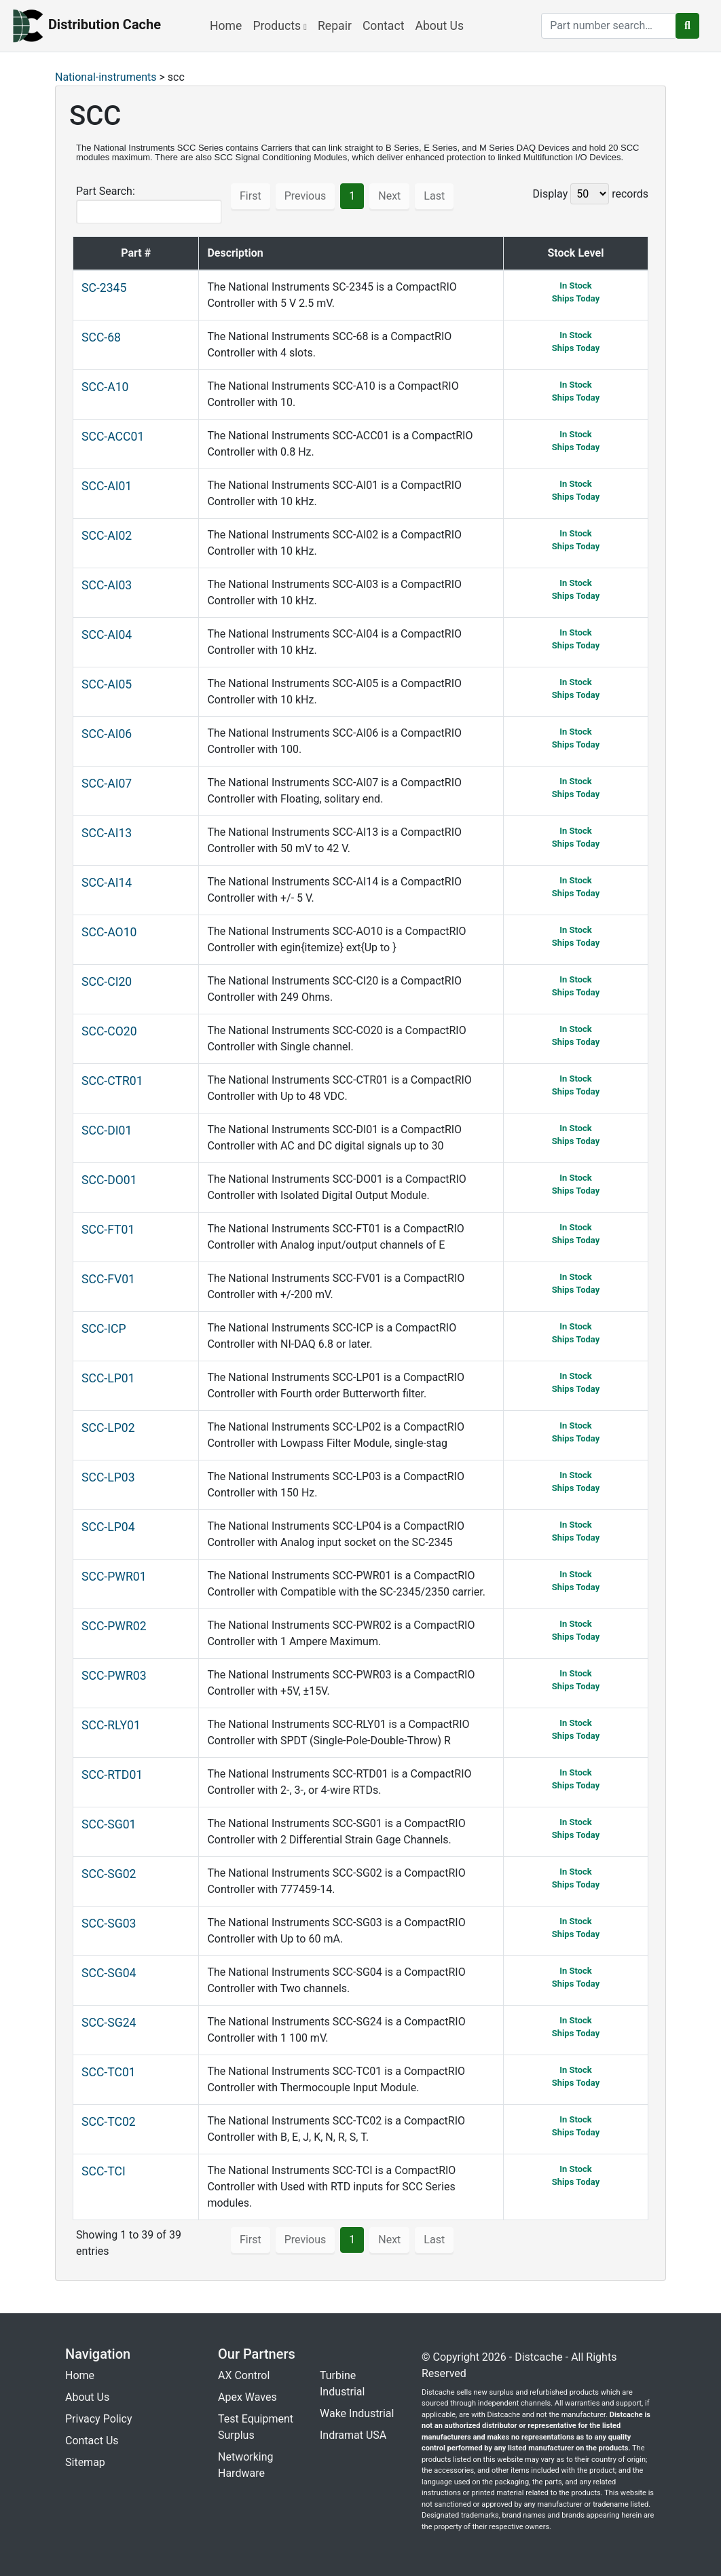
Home (226, 26)
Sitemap (85, 2462)
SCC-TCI (103, 2171)
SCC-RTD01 (112, 1775)
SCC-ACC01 (112, 436)
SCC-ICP (103, 1329)
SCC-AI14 (106, 882)
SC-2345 (103, 288)
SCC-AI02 (106, 535)
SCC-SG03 (108, 1923)
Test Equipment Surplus (255, 2427)
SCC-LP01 (108, 1378)
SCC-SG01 (108, 1824)
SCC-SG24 (108, 2022)
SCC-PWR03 (114, 1675)
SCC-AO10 (108, 932)
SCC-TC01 (108, 2072)
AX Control (244, 2375)
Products (280, 26)
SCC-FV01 (108, 1279)
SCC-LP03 (108, 1477)
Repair (335, 26)
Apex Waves (247, 2397)
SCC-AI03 (106, 585)
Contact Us (92, 2440)
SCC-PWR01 (114, 1576)
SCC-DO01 (109, 1180)
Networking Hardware (246, 2465)
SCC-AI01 (106, 486)
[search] (609, 26)
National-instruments (106, 77)
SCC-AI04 (106, 635)
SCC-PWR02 (114, 1626)
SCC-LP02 (108, 1428)
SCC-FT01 (107, 1229)
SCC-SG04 (108, 1973)
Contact (384, 26)
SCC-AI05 (106, 684)
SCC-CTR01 (112, 1081)
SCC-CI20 (106, 982)
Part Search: (149, 204)
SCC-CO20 (109, 1031)
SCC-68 (101, 337)
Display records (590, 193)
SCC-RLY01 (111, 1725)
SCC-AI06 (106, 734)
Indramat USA (353, 2435)
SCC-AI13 (106, 833)
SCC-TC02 (108, 2122)
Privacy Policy (98, 2418)
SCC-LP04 (108, 1527)
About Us (439, 26)
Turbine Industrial (342, 2383)
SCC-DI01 (106, 1130)
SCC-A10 (104, 387)
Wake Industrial (357, 2413)
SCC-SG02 (108, 1874)
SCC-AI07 (106, 783)
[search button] (687, 26)
